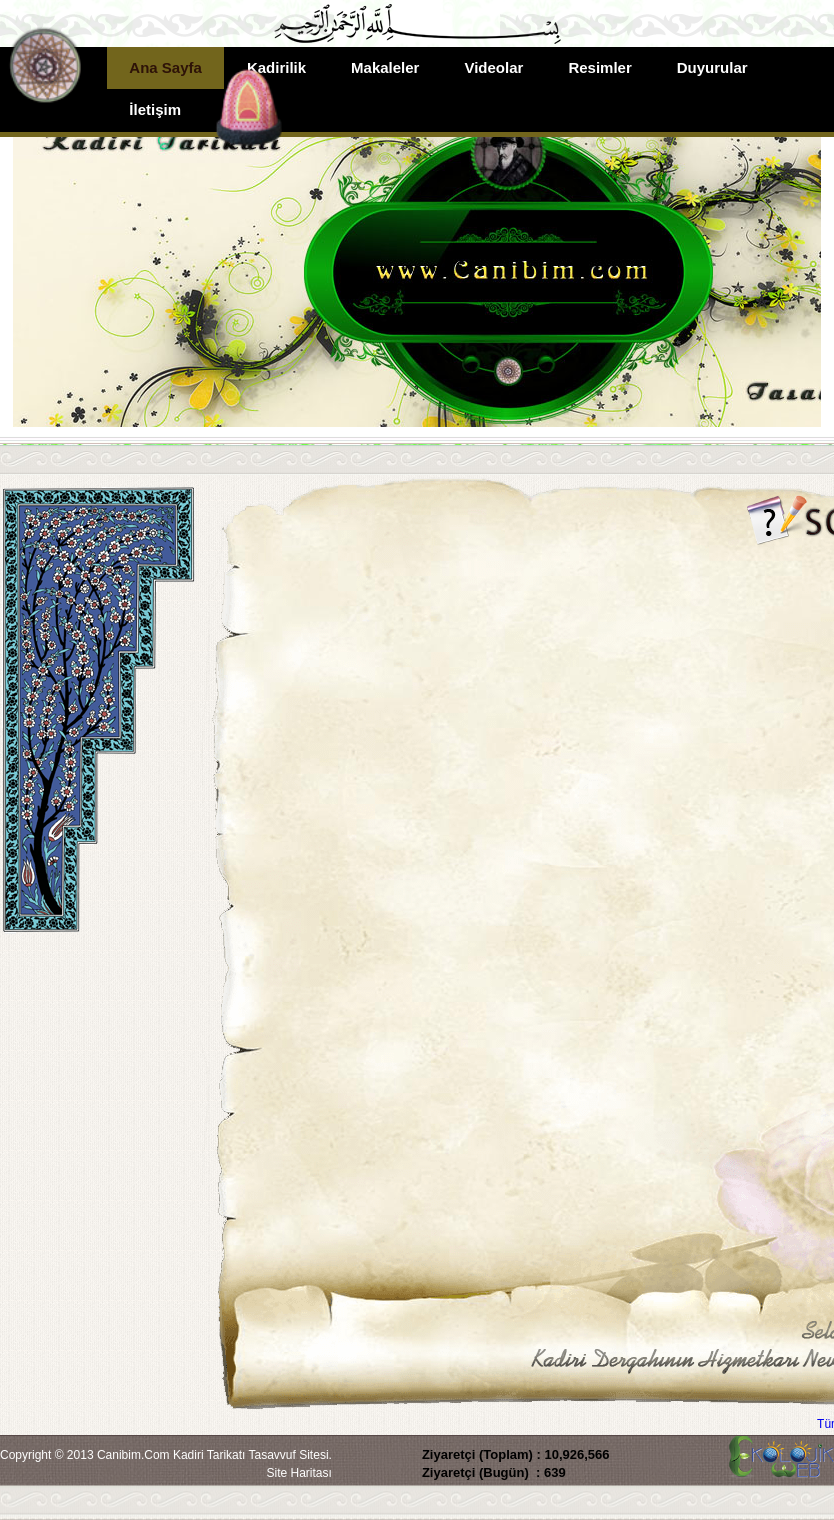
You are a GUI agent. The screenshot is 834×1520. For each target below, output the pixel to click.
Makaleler (385, 67)
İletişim (155, 109)
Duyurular (712, 67)
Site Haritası (299, 1473)
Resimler (599, 67)
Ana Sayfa (165, 67)
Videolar (493, 67)
